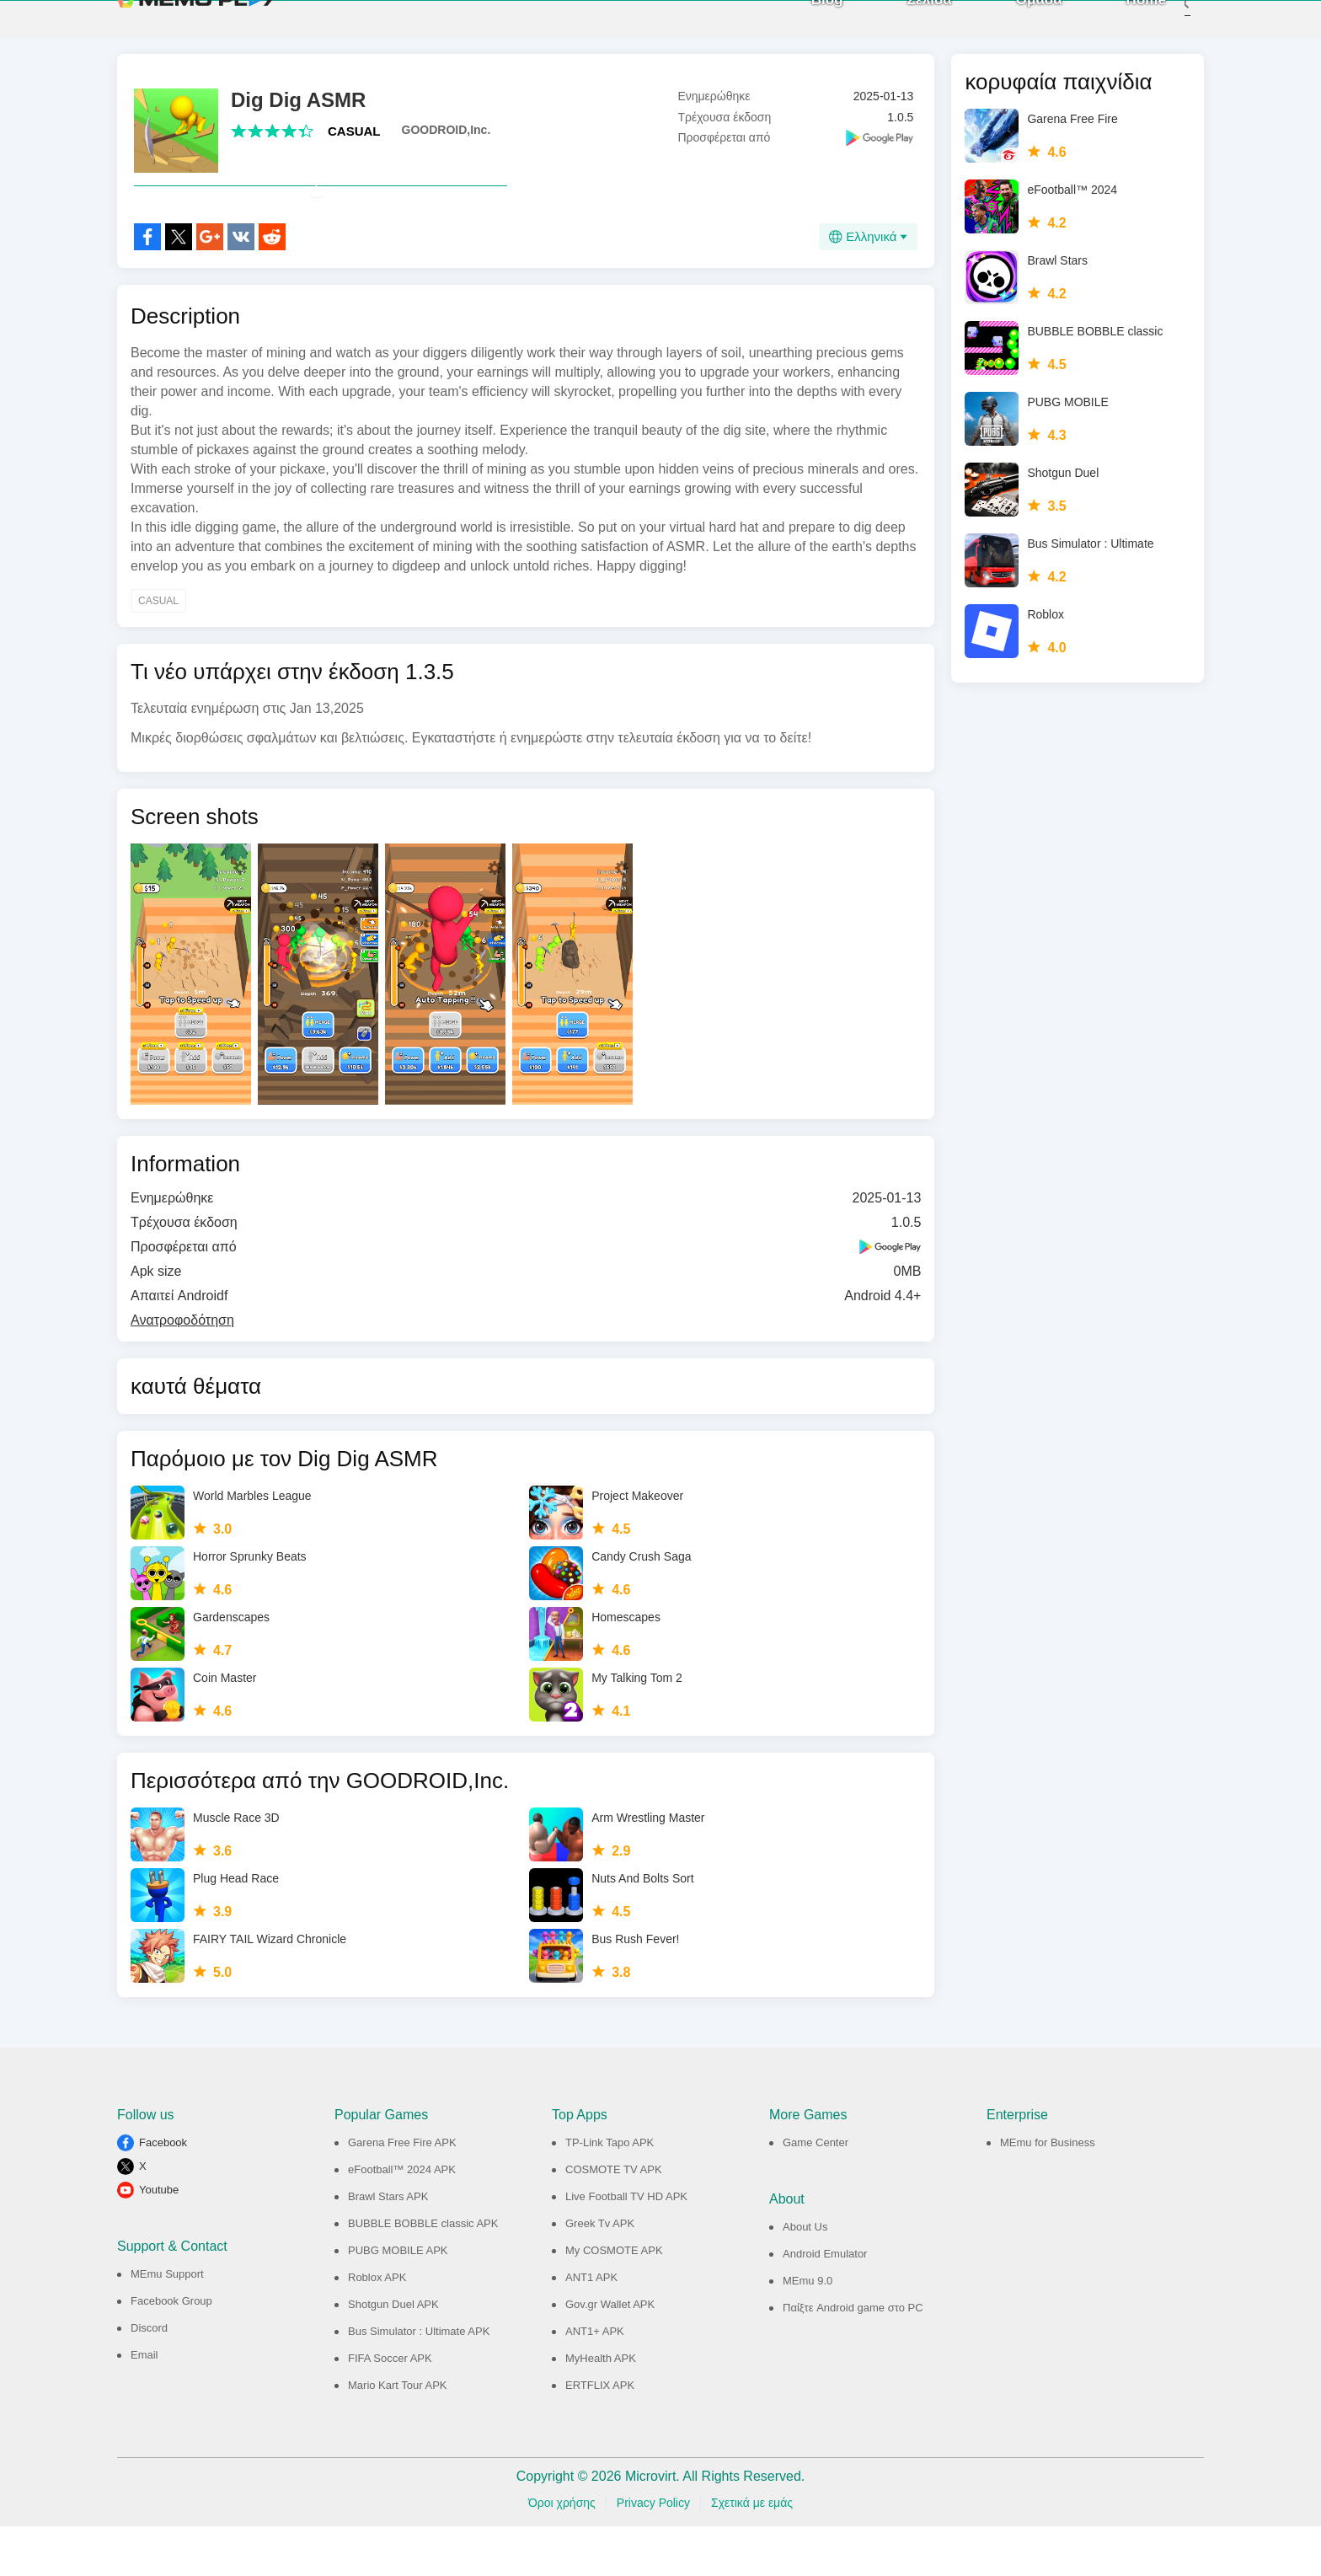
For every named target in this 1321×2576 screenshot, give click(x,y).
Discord (149, 2377)
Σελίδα (904, 25)
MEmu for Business (1047, 2192)
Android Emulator (825, 2303)
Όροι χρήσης (562, 2552)
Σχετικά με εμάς (752, 2552)
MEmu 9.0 (807, 2330)
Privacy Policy (653, 2552)
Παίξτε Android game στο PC (853, 2357)
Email (144, 2404)
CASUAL (354, 144)
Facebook (163, 2192)
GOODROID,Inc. (446, 142)
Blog (802, 25)
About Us (805, 2276)
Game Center (815, 2192)
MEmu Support (167, 2323)
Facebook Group (171, 2350)
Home (1121, 25)
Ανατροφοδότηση (182, 1370)
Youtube (159, 2239)
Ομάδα (1014, 25)
